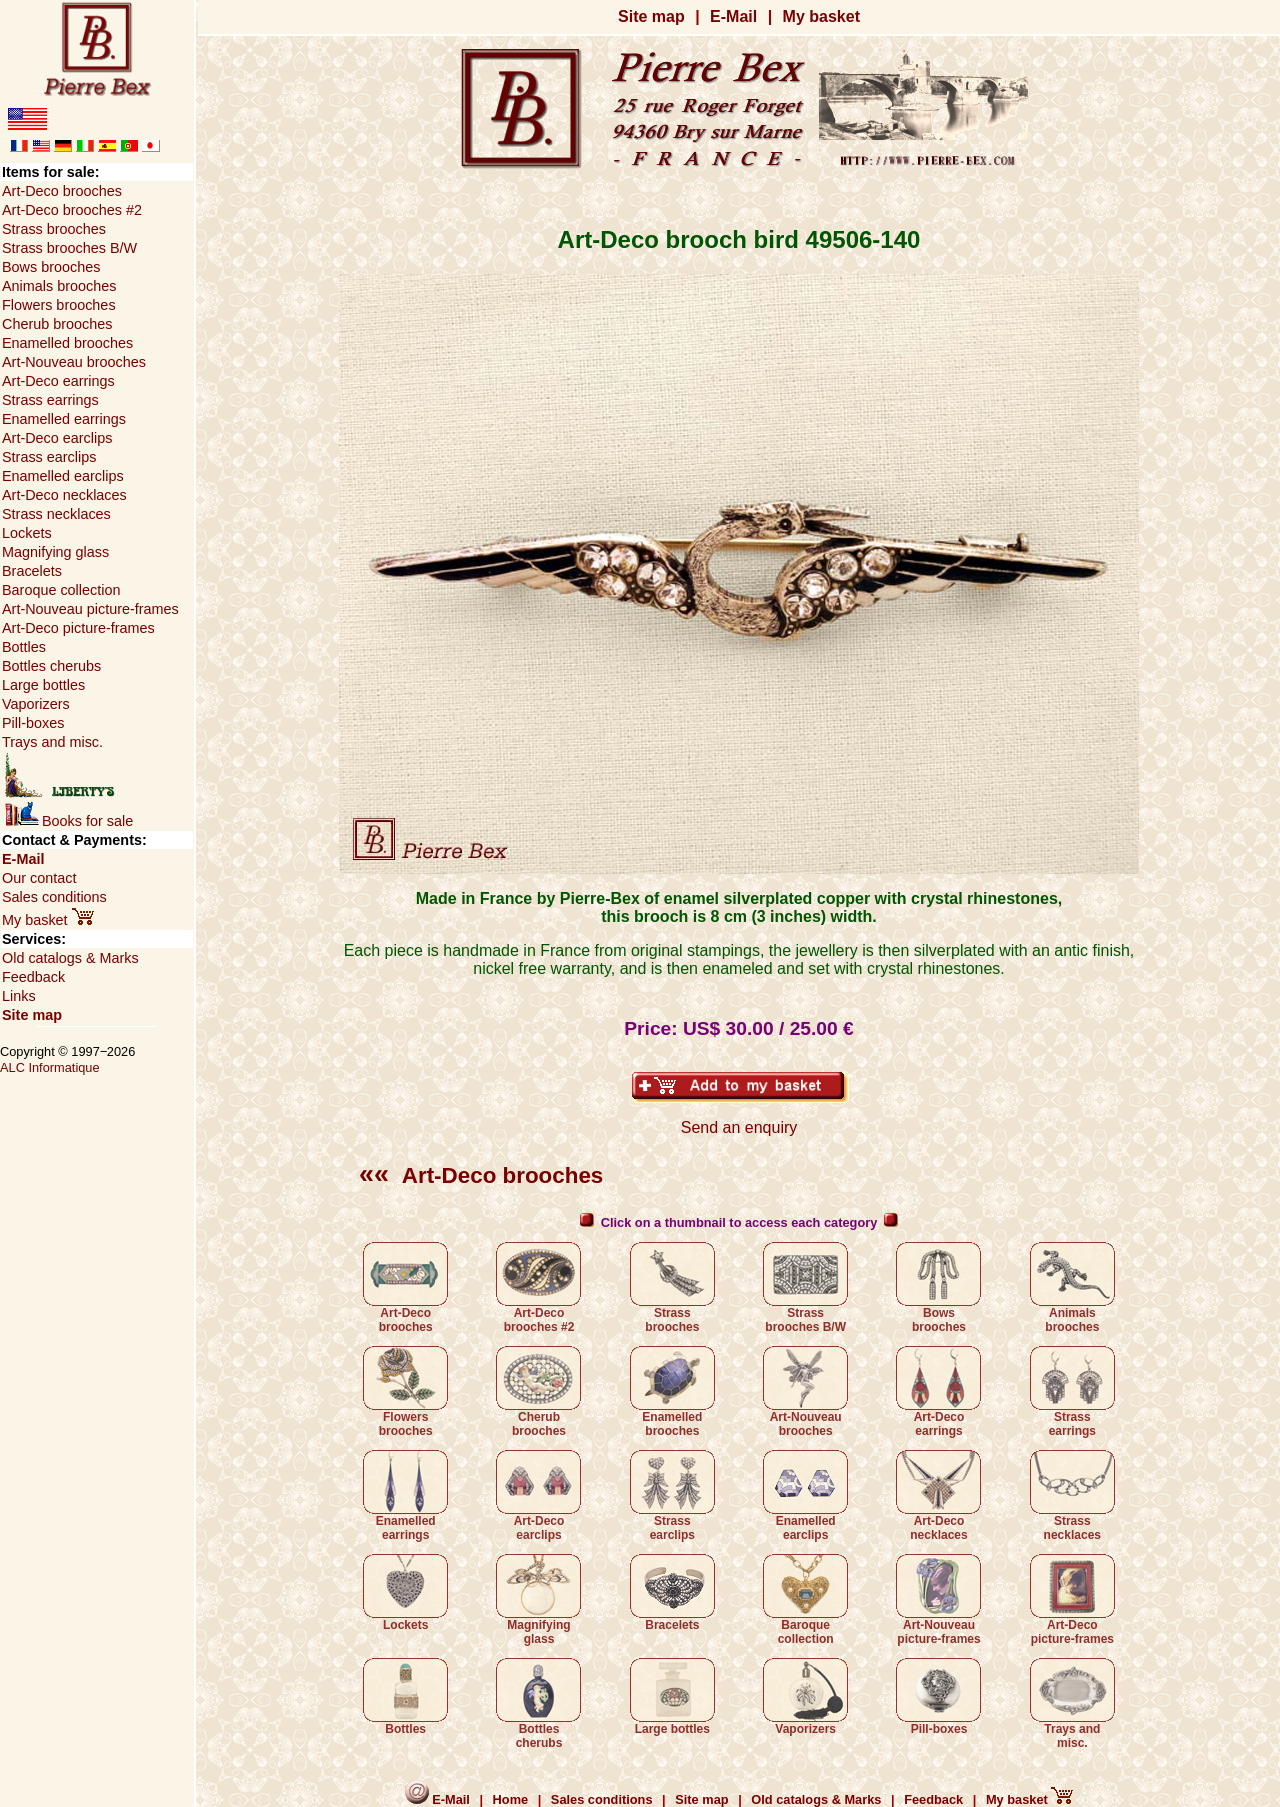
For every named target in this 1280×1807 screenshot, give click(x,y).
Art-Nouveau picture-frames (938, 1600)
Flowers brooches (405, 1392)
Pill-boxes (938, 1697)
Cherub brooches (538, 1392)
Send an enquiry (739, 1127)
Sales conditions (54, 897)
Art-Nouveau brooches (805, 1392)
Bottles (405, 1697)
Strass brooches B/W (805, 1288)
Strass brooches (672, 1288)
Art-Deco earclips (538, 1496)
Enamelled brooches (672, 1392)
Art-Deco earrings (938, 1392)
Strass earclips (672, 1496)
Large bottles (672, 1697)
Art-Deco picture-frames (1072, 1600)
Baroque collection (805, 1600)
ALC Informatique (50, 1067)
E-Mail (733, 16)
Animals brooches (1072, 1288)
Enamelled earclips (805, 1496)
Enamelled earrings (405, 1496)
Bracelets (672, 1593)
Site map (651, 16)
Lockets (405, 1593)
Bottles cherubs (538, 1704)
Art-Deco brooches (481, 1175)
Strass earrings (1072, 1392)
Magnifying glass (538, 1600)
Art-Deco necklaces (938, 1496)
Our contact (39, 878)
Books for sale (69, 821)
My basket (821, 16)
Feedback (33, 977)
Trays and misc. (1072, 1704)
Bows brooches (938, 1288)
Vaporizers (805, 1697)
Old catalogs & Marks (70, 958)
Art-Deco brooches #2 (538, 1288)
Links (19, 996)
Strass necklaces (1072, 1496)
